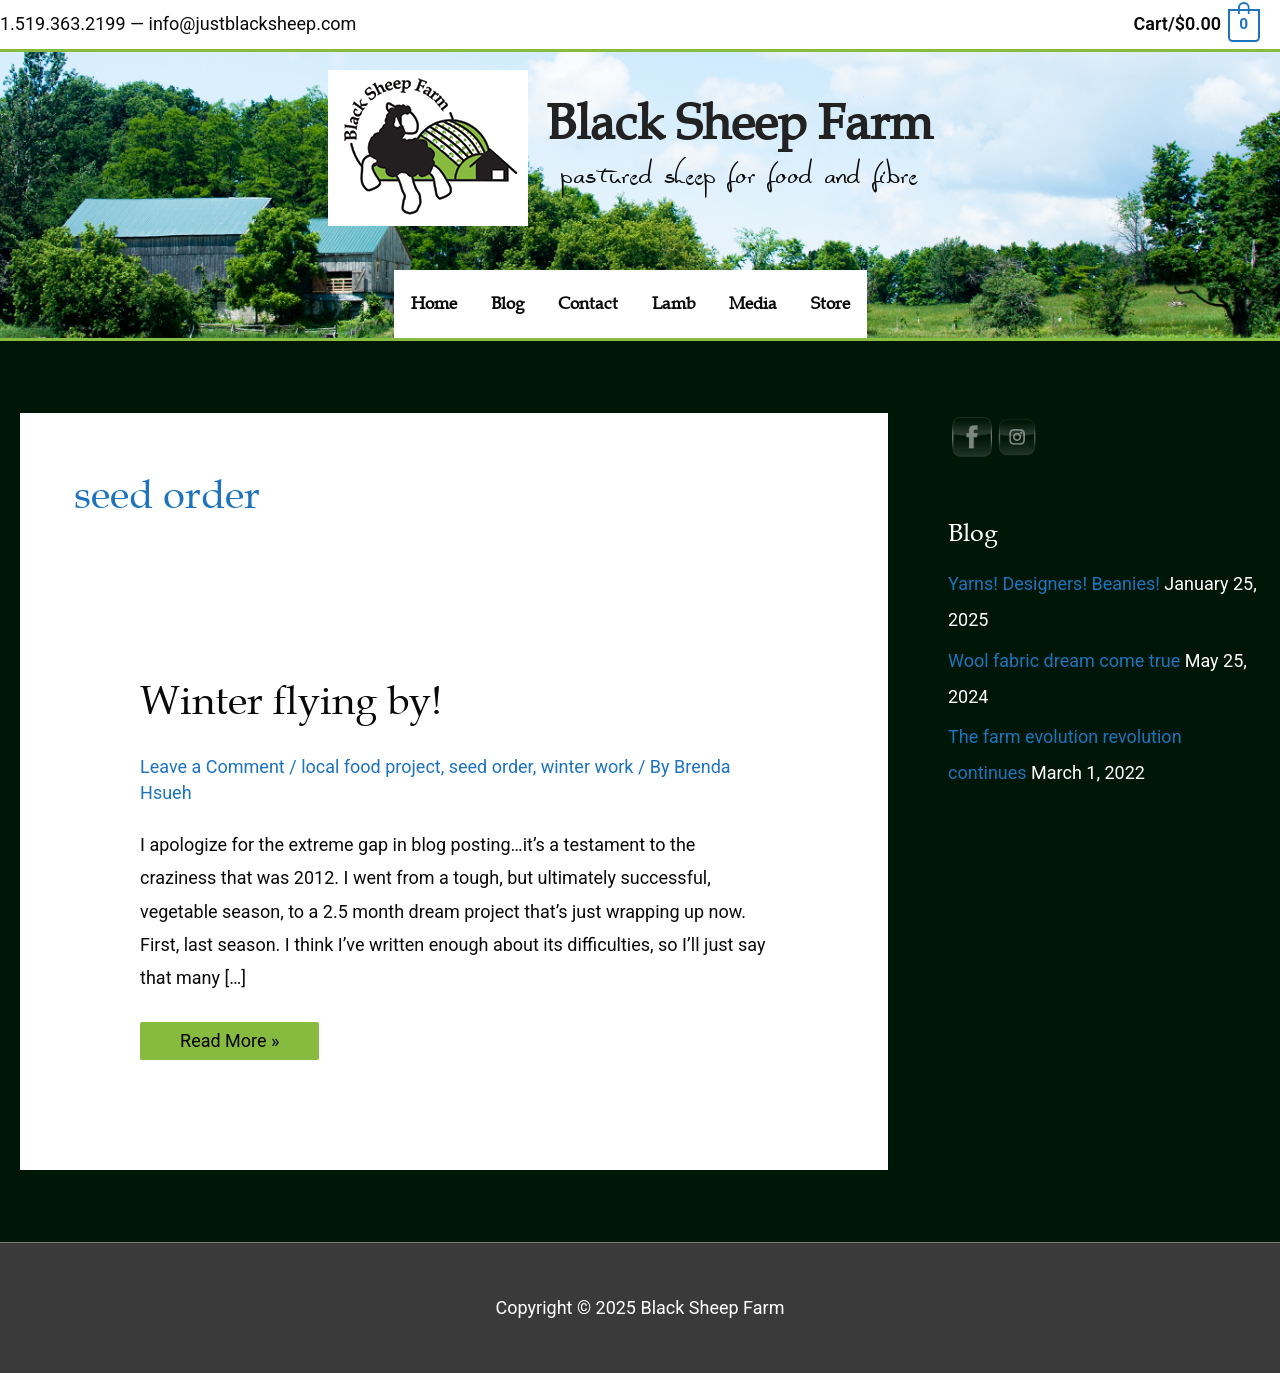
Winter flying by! (291, 701)
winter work (587, 766)
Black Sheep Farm (739, 123)
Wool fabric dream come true (1064, 660)
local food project (371, 766)
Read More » (229, 1044)
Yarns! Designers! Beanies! (1054, 583)
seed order (491, 766)
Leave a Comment (212, 766)
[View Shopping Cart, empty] (1196, 23)
